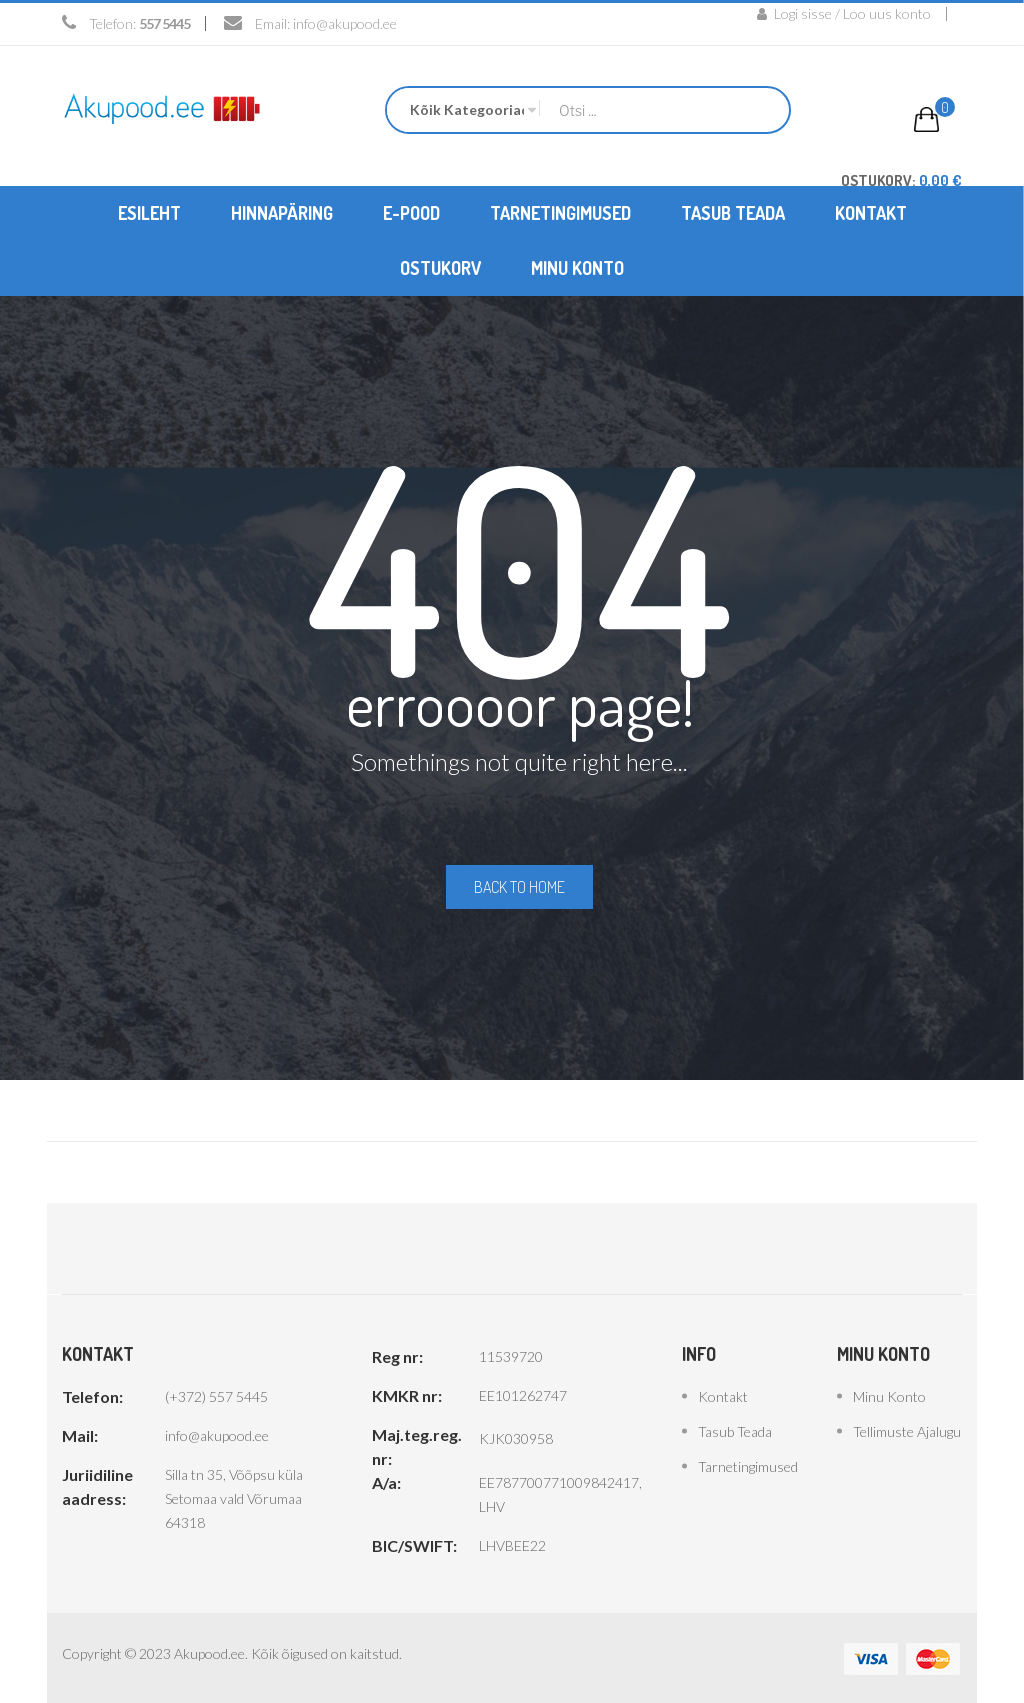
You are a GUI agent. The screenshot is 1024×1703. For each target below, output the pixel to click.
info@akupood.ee (345, 23)
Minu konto (889, 1394)
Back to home (519, 886)
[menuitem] (149, 212)
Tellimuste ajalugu (907, 1429)
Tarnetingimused (748, 1464)
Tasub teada (735, 1429)
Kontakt (723, 1394)
